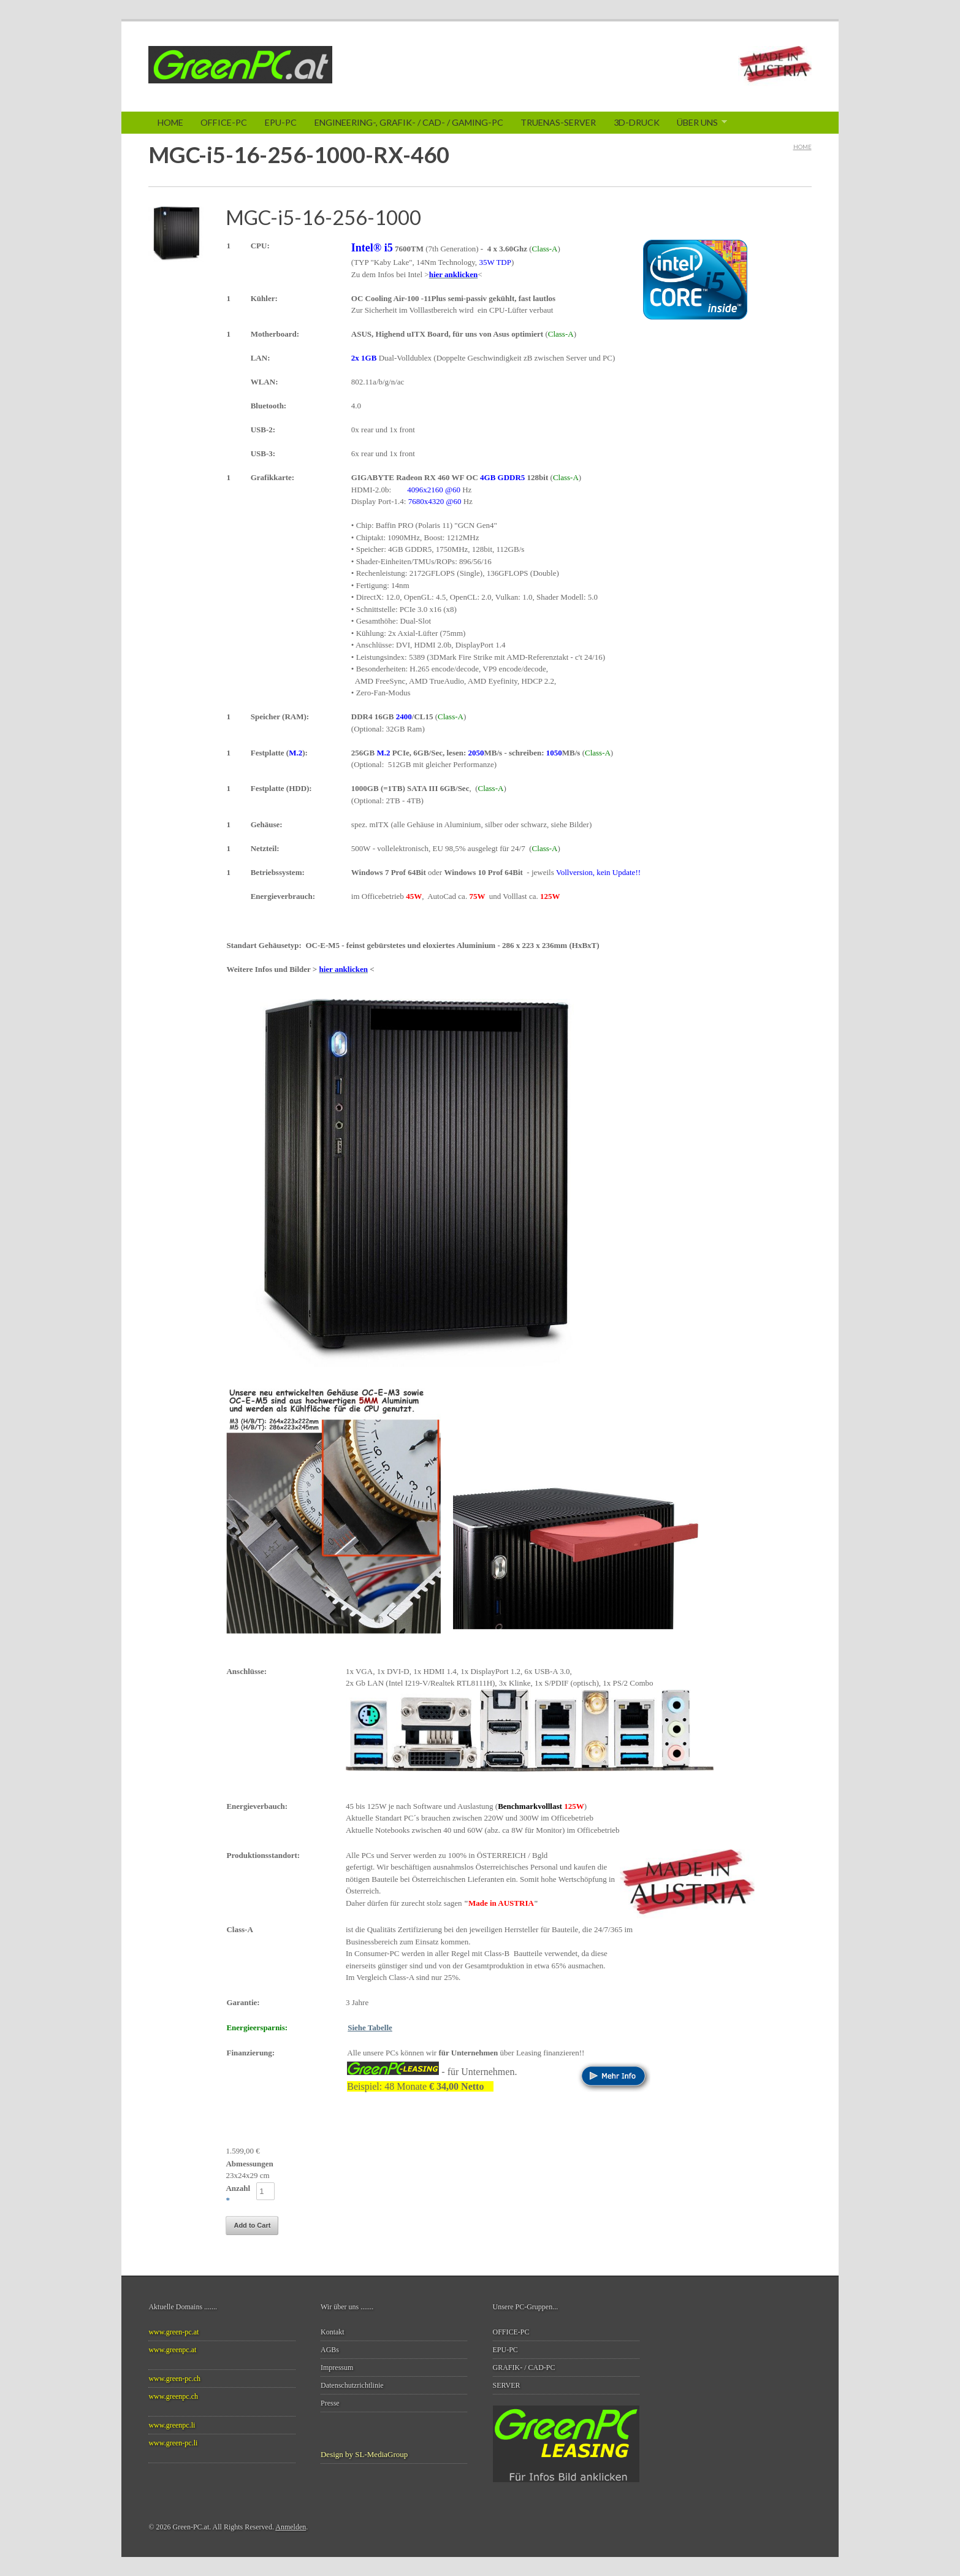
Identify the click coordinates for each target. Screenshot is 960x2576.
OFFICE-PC (511, 2332)
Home (170, 122)
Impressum (337, 2367)
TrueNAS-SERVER (558, 122)
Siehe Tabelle (370, 2027)
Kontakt (333, 2332)
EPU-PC (281, 122)
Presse (330, 2403)
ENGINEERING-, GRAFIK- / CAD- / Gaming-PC (408, 122)
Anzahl (238, 2188)
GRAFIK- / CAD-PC (524, 2367)
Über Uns (697, 122)
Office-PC (223, 122)
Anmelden (290, 2527)
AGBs (330, 2349)
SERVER (506, 2385)
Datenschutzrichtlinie (352, 2385)
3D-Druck (637, 122)
